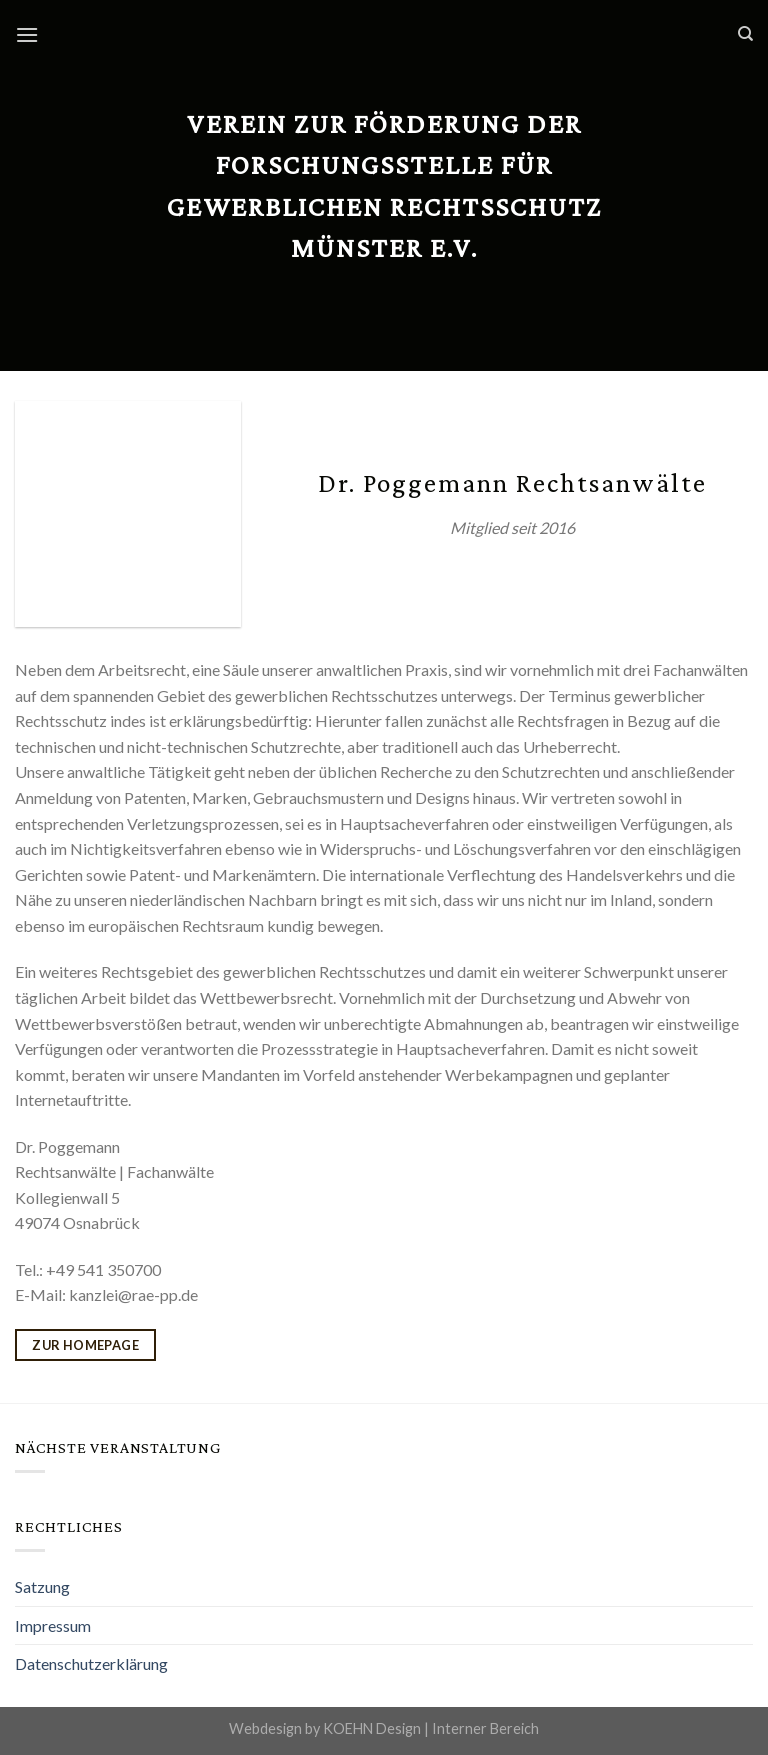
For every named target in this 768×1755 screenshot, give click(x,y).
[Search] (745, 34)
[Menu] (27, 34)
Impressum (53, 1625)
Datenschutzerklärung (91, 1663)
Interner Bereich (485, 1728)
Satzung (42, 1586)
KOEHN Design (372, 1728)
